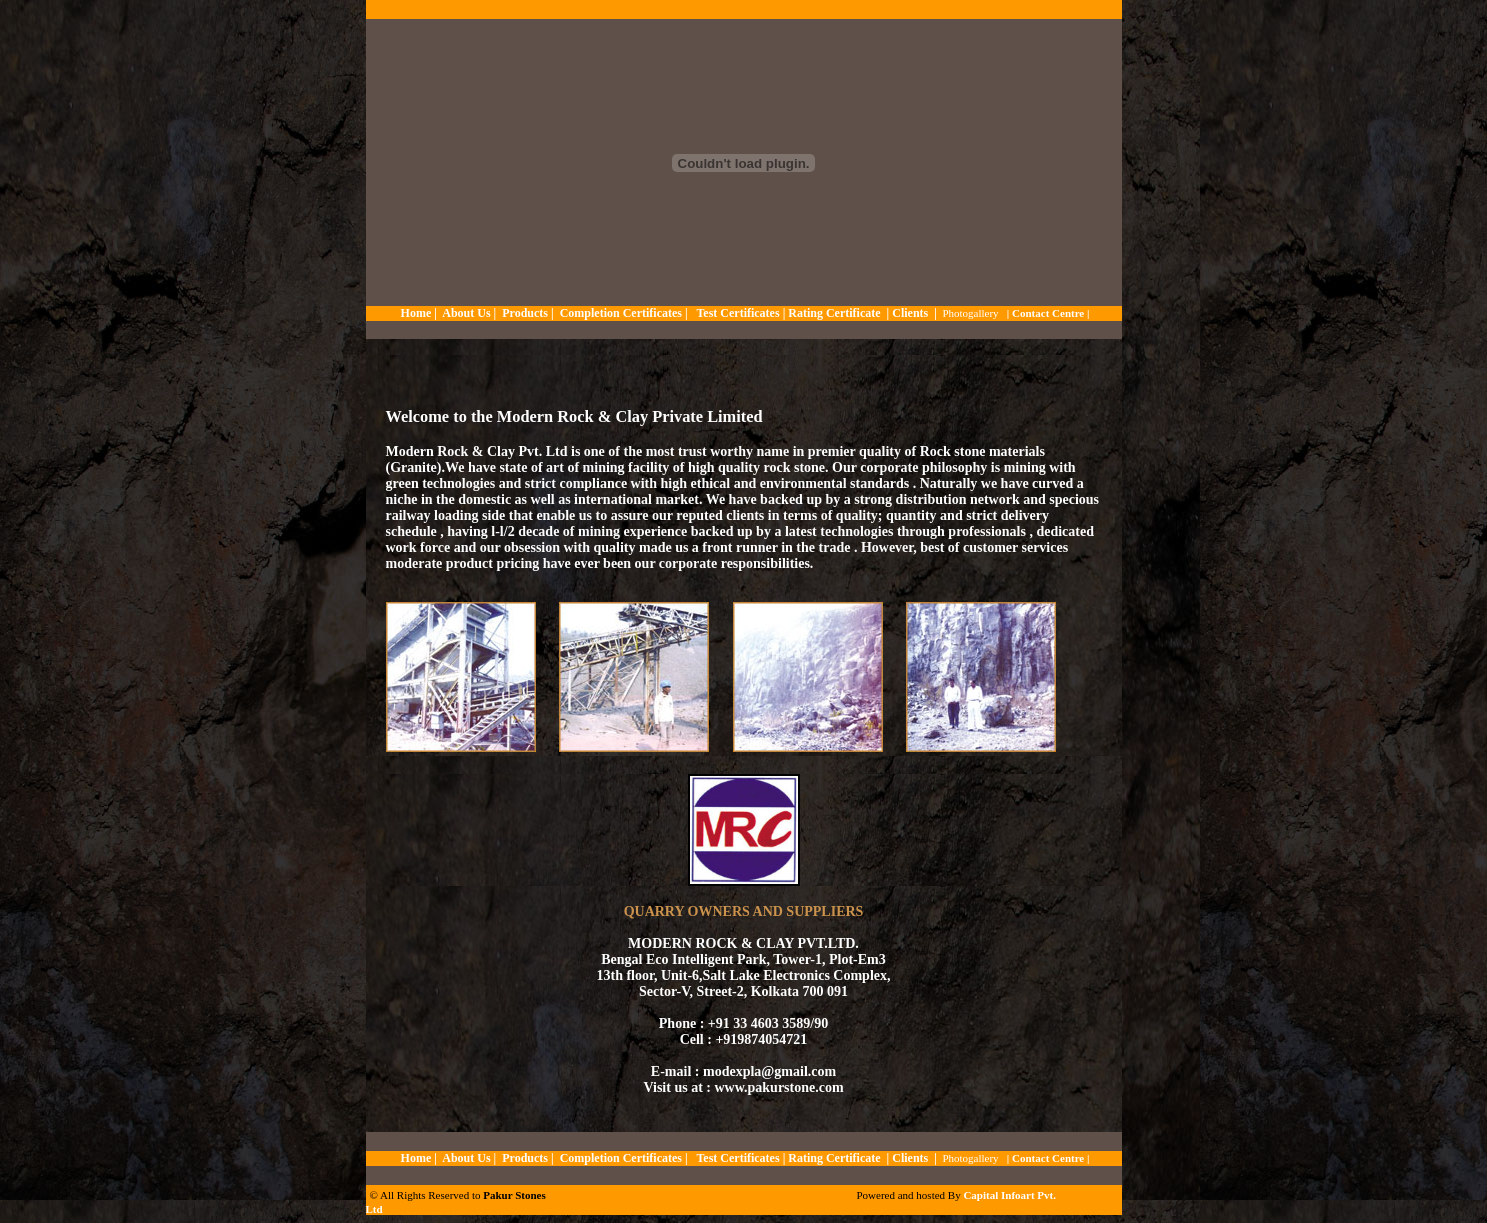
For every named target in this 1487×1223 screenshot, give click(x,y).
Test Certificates (739, 313)
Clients (910, 313)
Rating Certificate (834, 313)
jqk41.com (509, 1211)
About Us (465, 313)
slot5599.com (704, 1211)
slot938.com (437, 1211)
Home (416, 313)
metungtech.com (403, 1211)
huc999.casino (640, 1211)
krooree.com (673, 1211)
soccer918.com (605, 1211)
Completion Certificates (621, 313)
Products (525, 313)
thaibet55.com (538, 1211)
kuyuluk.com (571, 1211)
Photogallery (970, 313)
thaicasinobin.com (474, 1211)
